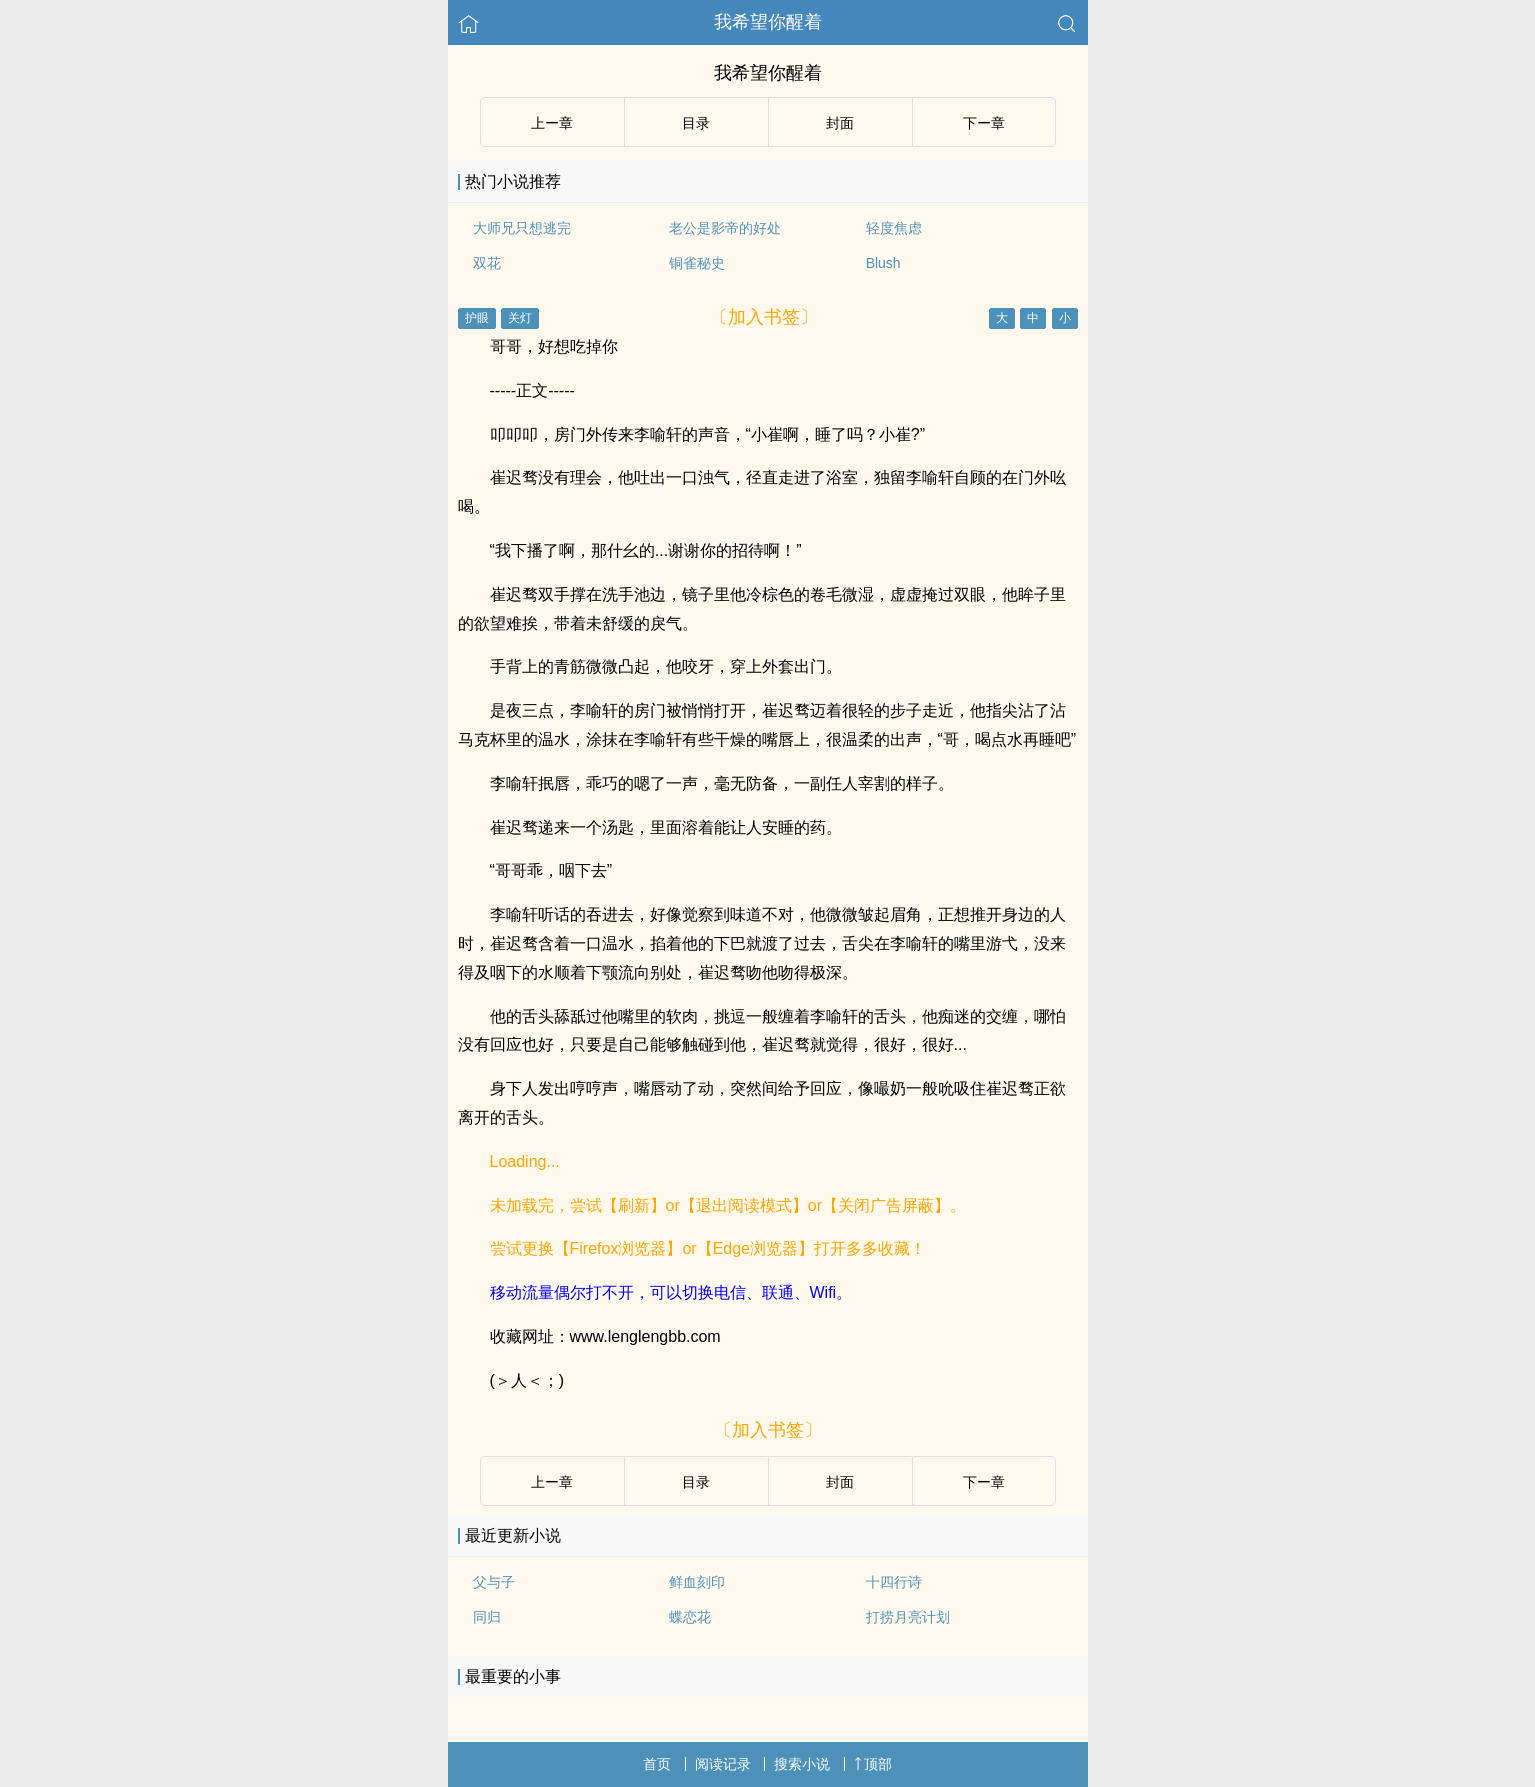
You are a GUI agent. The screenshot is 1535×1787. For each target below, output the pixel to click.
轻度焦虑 (894, 228)
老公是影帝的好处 (725, 228)
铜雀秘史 (697, 263)
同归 (487, 1617)
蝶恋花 (690, 1617)
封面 (840, 123)
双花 (487, 263)
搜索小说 (802, 1764)
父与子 (494, 1582)
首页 (657, 1764)
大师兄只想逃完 (522, 228)
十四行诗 (894, 1582)
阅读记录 (723, 1764)
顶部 (873, 1764)
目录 (696, 123)
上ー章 (552, 123)
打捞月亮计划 (908, 1617)
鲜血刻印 (697, 1582)
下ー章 (984, 123)
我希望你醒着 (768, 22)
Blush (883, 263)
